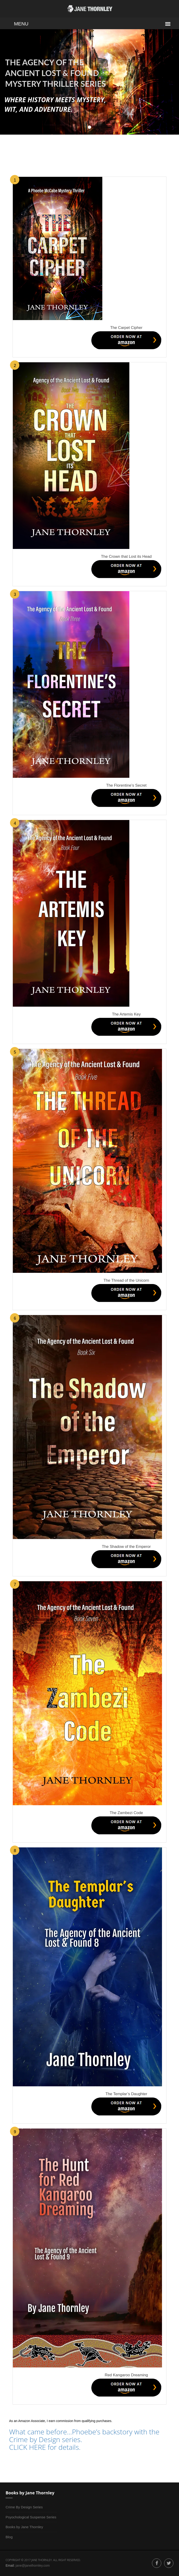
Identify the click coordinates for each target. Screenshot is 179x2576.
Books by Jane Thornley (24, 2527)
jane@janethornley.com (33, 2565)
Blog (9, 2537)
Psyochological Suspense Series (31, 2517)
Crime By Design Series (24, 2507)
